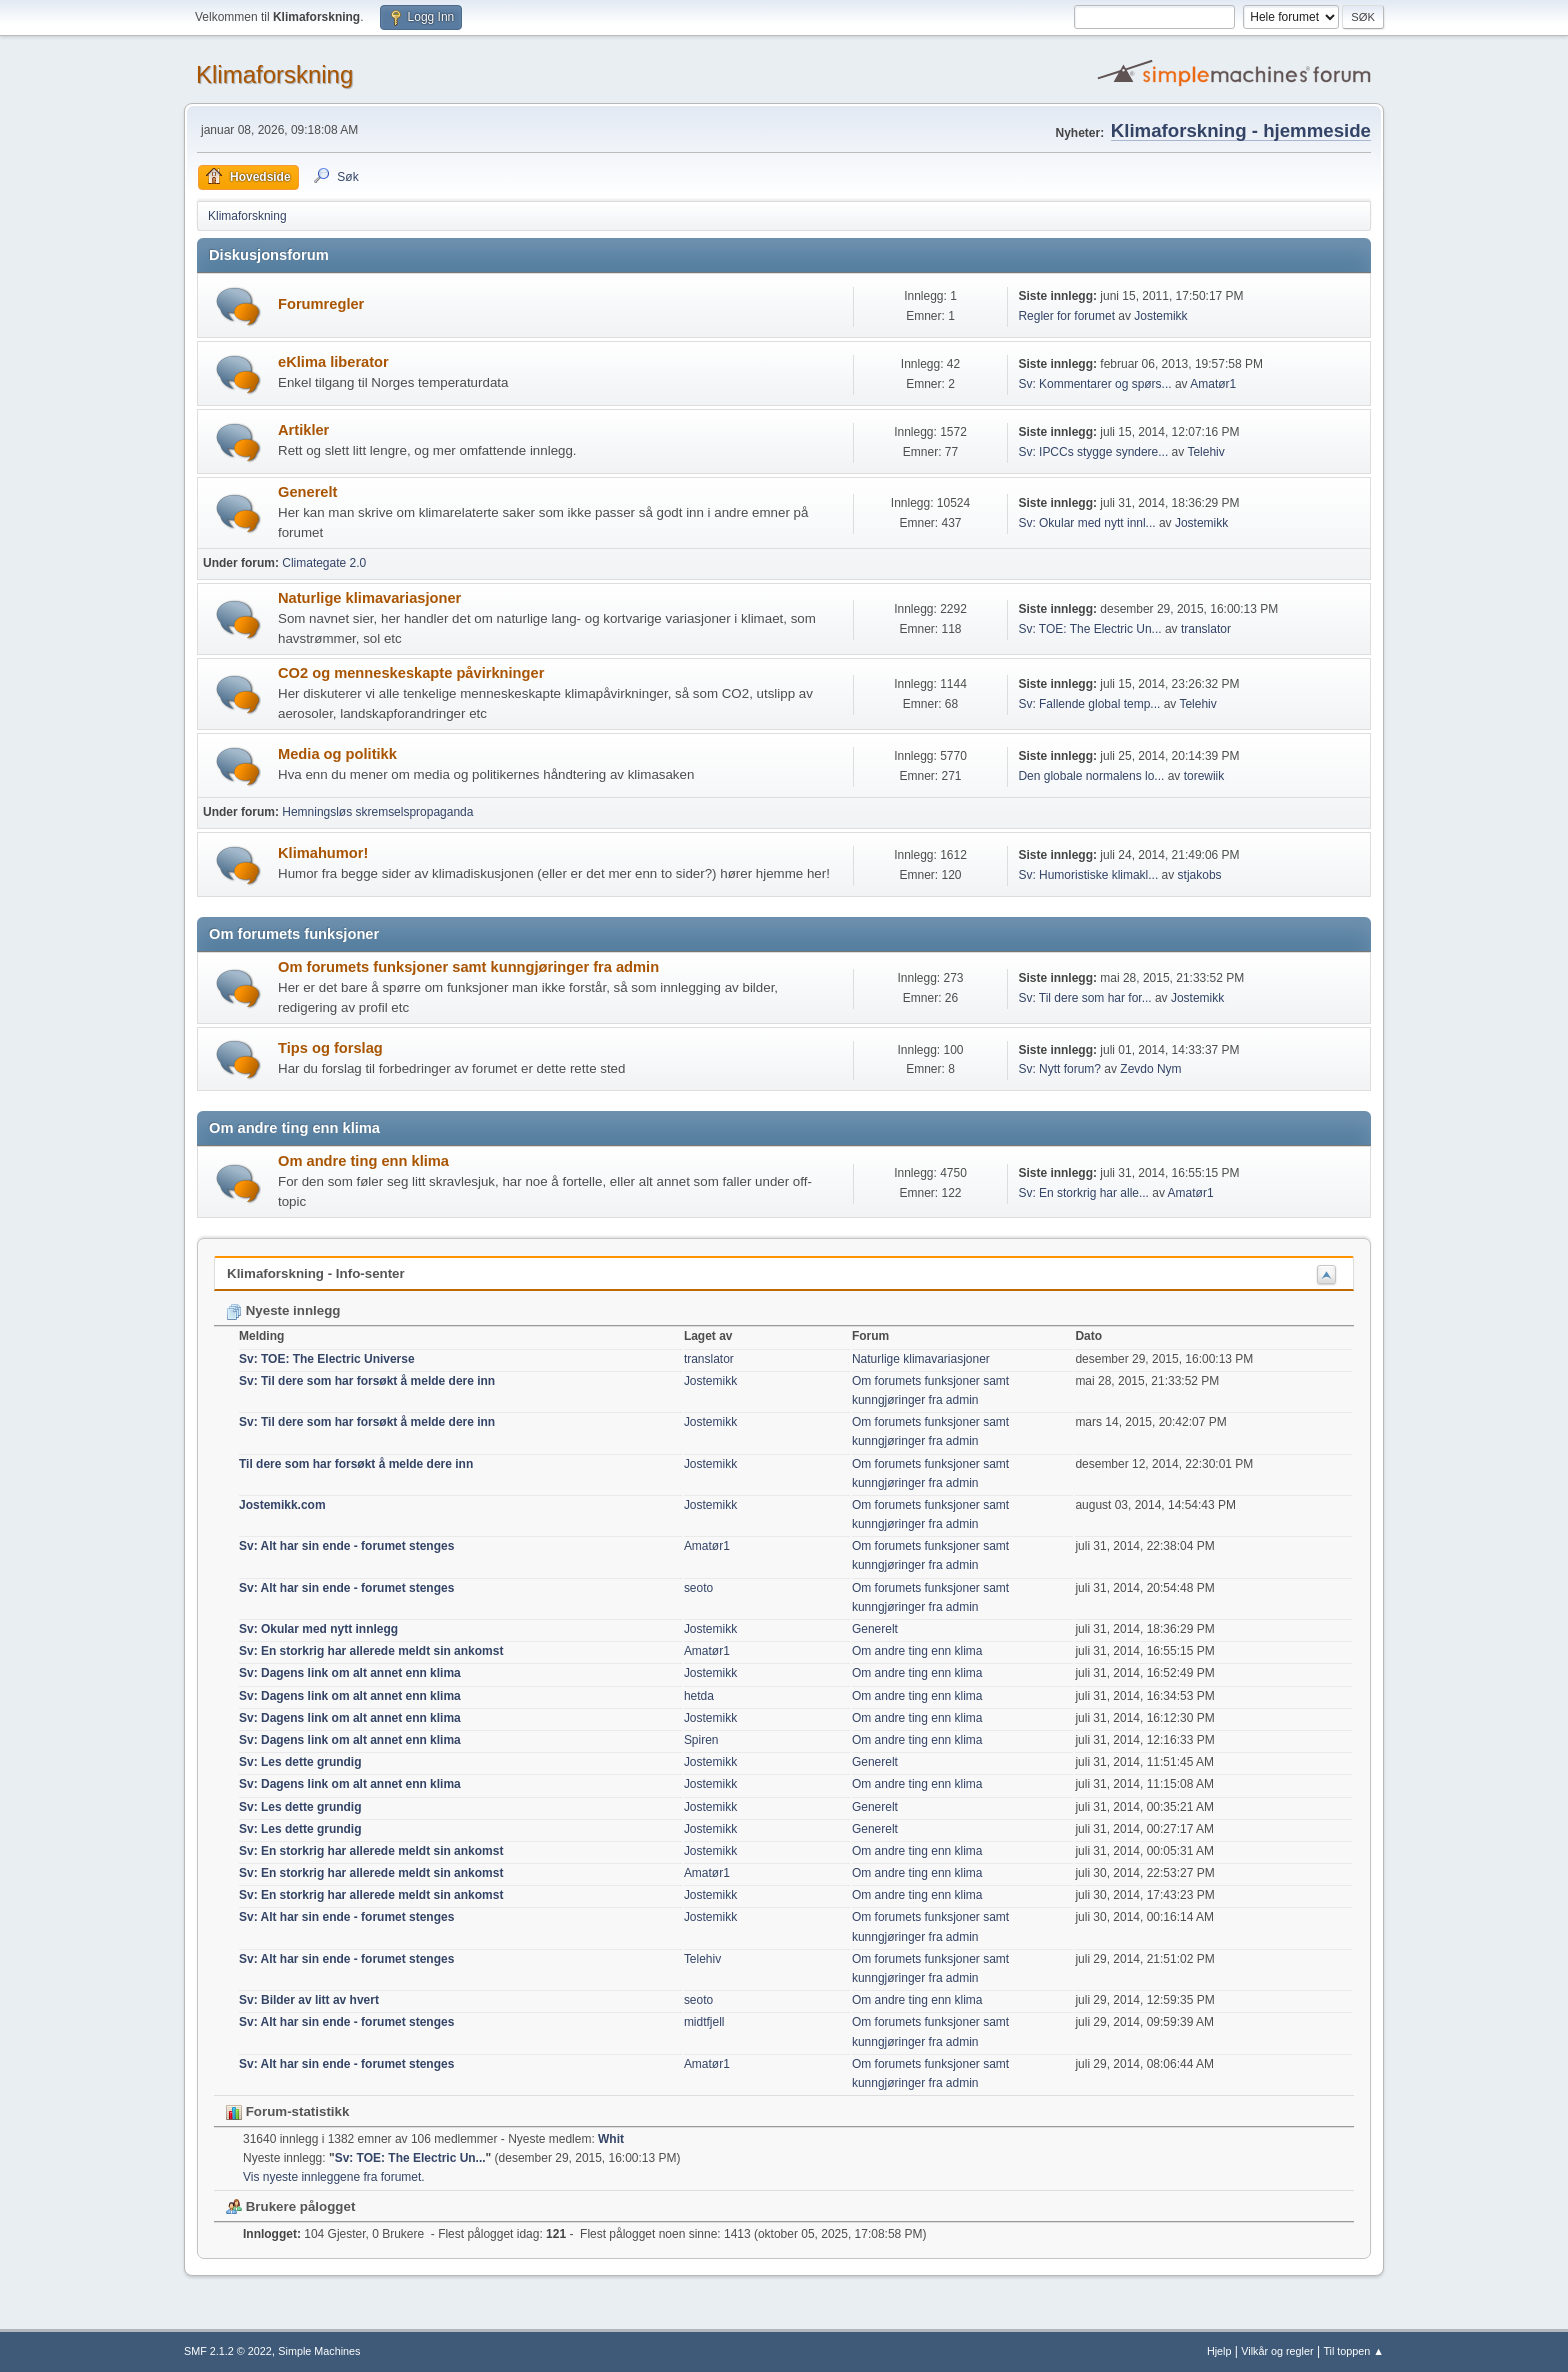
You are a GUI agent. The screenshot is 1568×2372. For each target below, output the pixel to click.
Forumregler (321, 304)
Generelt (307, 492)
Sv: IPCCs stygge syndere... (1093, 452)
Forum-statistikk (287, 2111)
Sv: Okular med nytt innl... (1086, 523)
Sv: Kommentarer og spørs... (1094, 384)
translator (1206, 629)
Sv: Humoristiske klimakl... (1088, 875)
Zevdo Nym (1150, 1069)
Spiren (701, 1740)
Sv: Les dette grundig (300, 1762)
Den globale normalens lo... (1091, 776)
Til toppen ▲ (1353, 2351)
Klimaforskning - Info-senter (316, 1273)
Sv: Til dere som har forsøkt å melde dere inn (367, 1381)
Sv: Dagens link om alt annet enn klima (350, 1673)
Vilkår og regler (1277, 2351)
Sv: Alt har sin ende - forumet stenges (346, 1546)
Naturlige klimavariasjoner (369, 598)
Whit (611, 2139)
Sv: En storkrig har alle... (1083, 1193)
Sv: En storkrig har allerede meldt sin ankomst (371, 1651)
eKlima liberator (333, 362)
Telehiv (1205, 452)
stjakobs (1200, 875)
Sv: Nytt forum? (1059, 1069)
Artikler (303, 430)
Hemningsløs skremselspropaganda (377, 812)
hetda (699, 1696)
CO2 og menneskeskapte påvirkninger (411, 673)
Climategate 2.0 (324, 563)
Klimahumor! (323, 853)
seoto (698, 1588)
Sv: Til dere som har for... (1084, 998)
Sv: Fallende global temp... (1089, 704)
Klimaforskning (274, 74)
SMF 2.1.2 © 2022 (228, 2351)
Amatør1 (1213, 384)
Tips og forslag (330, 1048)
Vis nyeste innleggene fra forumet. (334, 2177)
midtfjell (704, 2022)
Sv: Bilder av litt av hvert (309, 2000)
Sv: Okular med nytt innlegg (318, 1629)
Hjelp (1219, 2351)
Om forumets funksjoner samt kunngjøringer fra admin (468, 967)
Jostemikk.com (282, 1505)
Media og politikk (337, 754)
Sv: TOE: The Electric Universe (327, 1359)
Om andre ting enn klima (363, 1161)
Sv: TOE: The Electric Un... (1089, 629)
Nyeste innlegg (283, 1310)
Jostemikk (1160, 316)
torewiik (1204, 776)
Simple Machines (319, 2351)
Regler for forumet (1066, 316)
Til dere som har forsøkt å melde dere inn (356, 1464)
